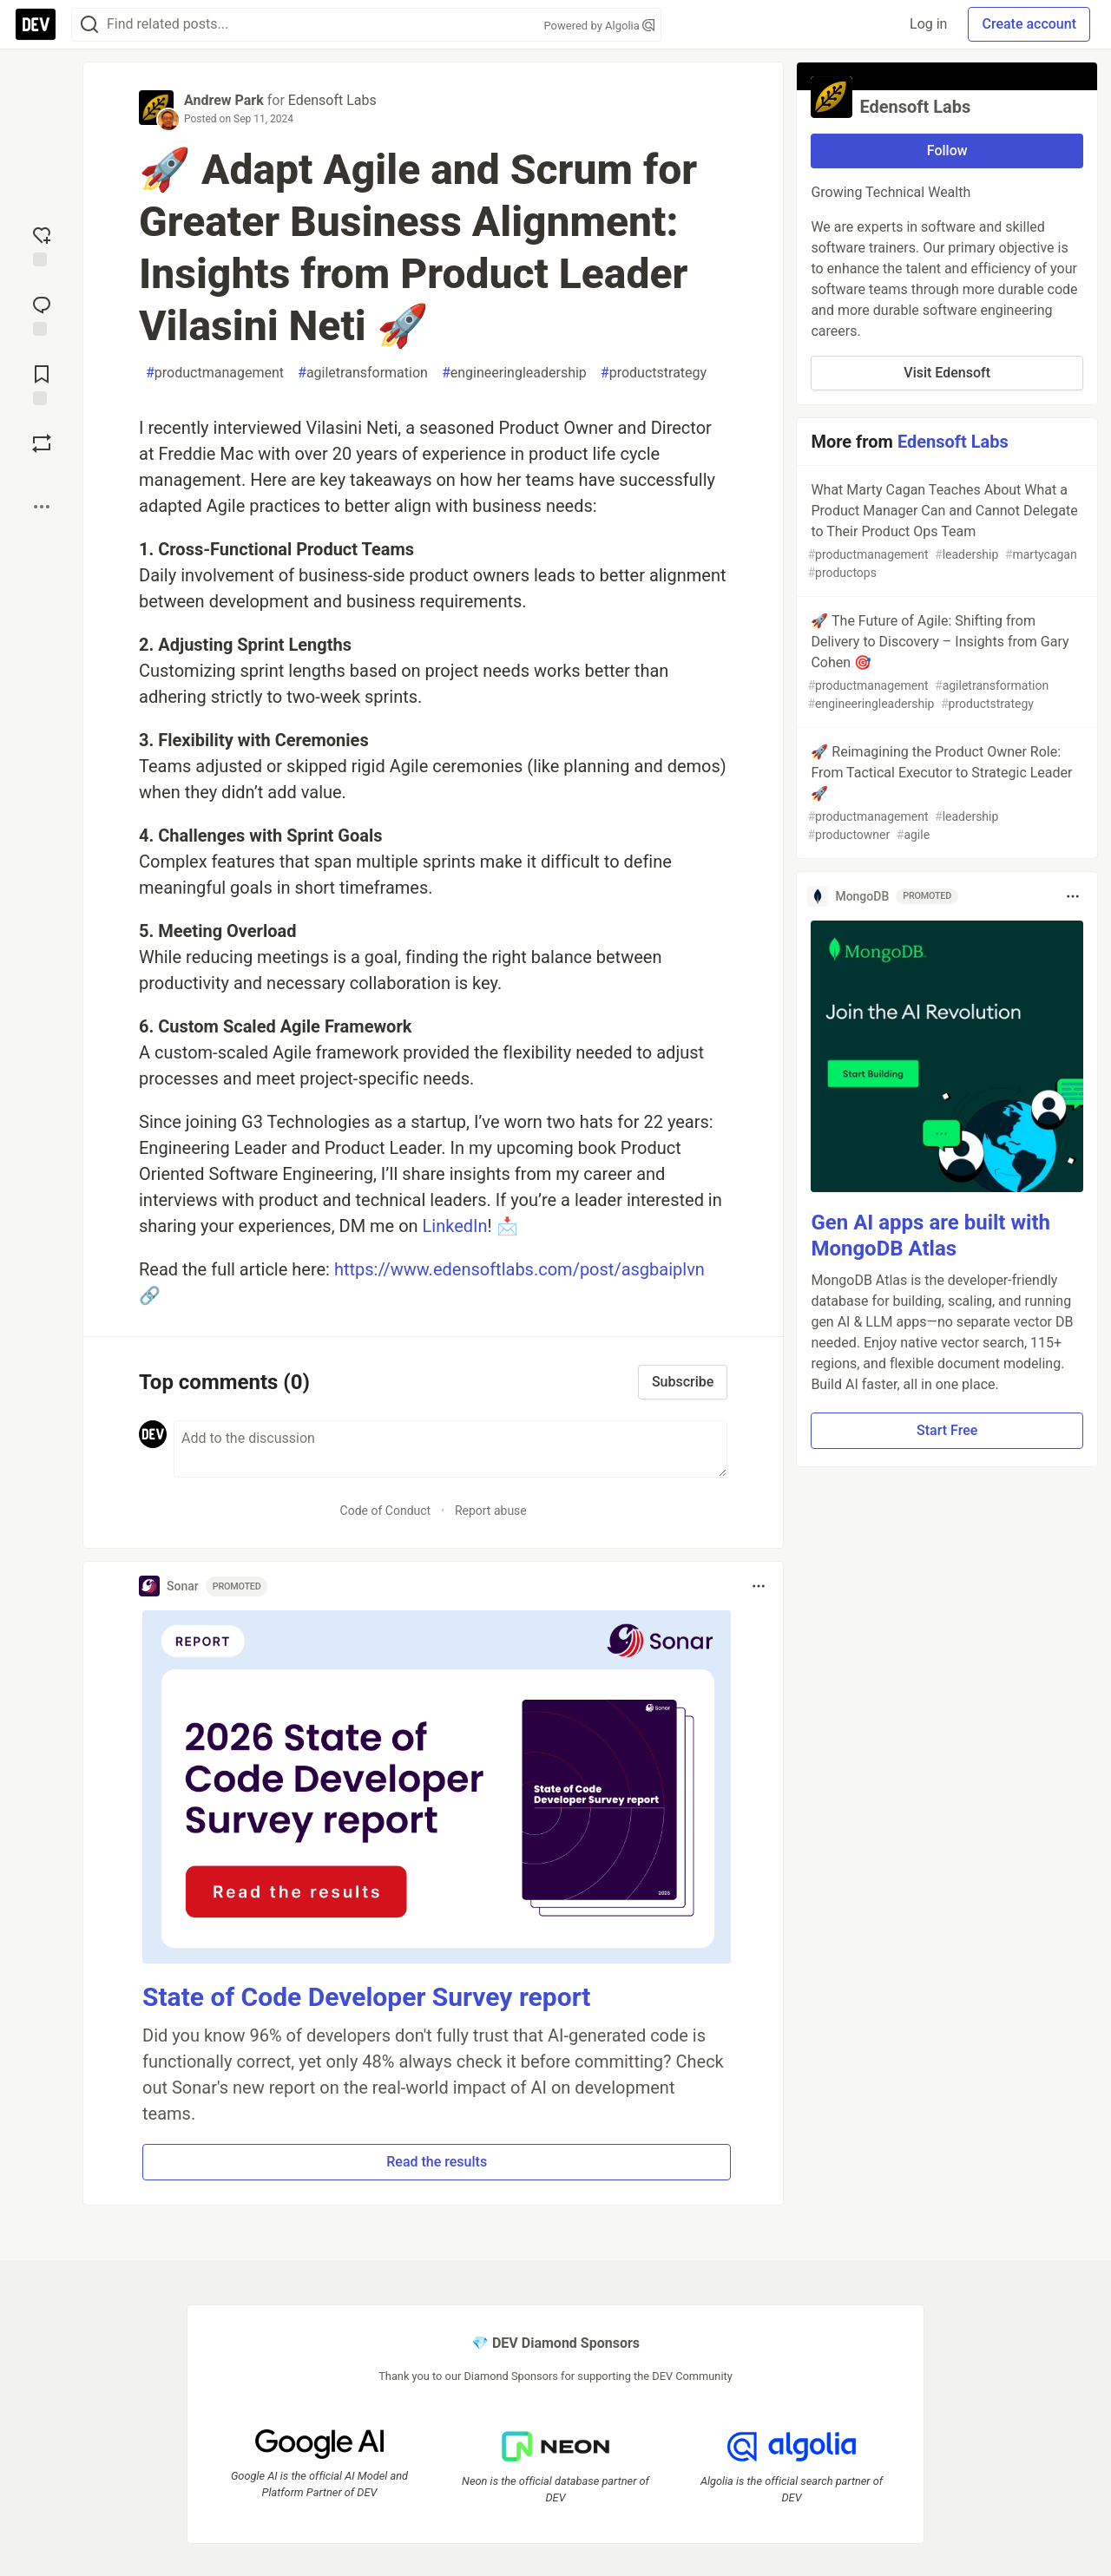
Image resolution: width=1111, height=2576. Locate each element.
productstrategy (654, 373)
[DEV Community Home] (35, 24)
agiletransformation (363, 373)
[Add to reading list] (41, 383)
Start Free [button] (947, 1430)
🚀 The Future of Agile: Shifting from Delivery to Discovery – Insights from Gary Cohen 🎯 (945, 663)
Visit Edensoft (947, 372)
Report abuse (491, 1510)
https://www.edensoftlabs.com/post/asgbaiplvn (519, 1269)
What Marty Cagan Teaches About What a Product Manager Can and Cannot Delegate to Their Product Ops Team (945, 532)
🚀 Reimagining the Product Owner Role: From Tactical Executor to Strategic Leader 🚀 (945, 794)
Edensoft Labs (332, 100)
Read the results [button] (436, 2161)
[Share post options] (41, 506)
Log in (928, 24)
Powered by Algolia (598, 25)
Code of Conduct (385, 1510)
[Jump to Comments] (41, 314)
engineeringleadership (514, 373)
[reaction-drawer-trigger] (41, 244)
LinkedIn (455, 1226)
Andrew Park (224, 100)
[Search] (89, 25)
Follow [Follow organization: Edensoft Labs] (947, 150)
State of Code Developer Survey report (366, 1997)
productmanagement (215, 373)
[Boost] (41, 443)
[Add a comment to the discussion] (450, 1449)
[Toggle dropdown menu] (758, 1586)
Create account (1029, 24)
